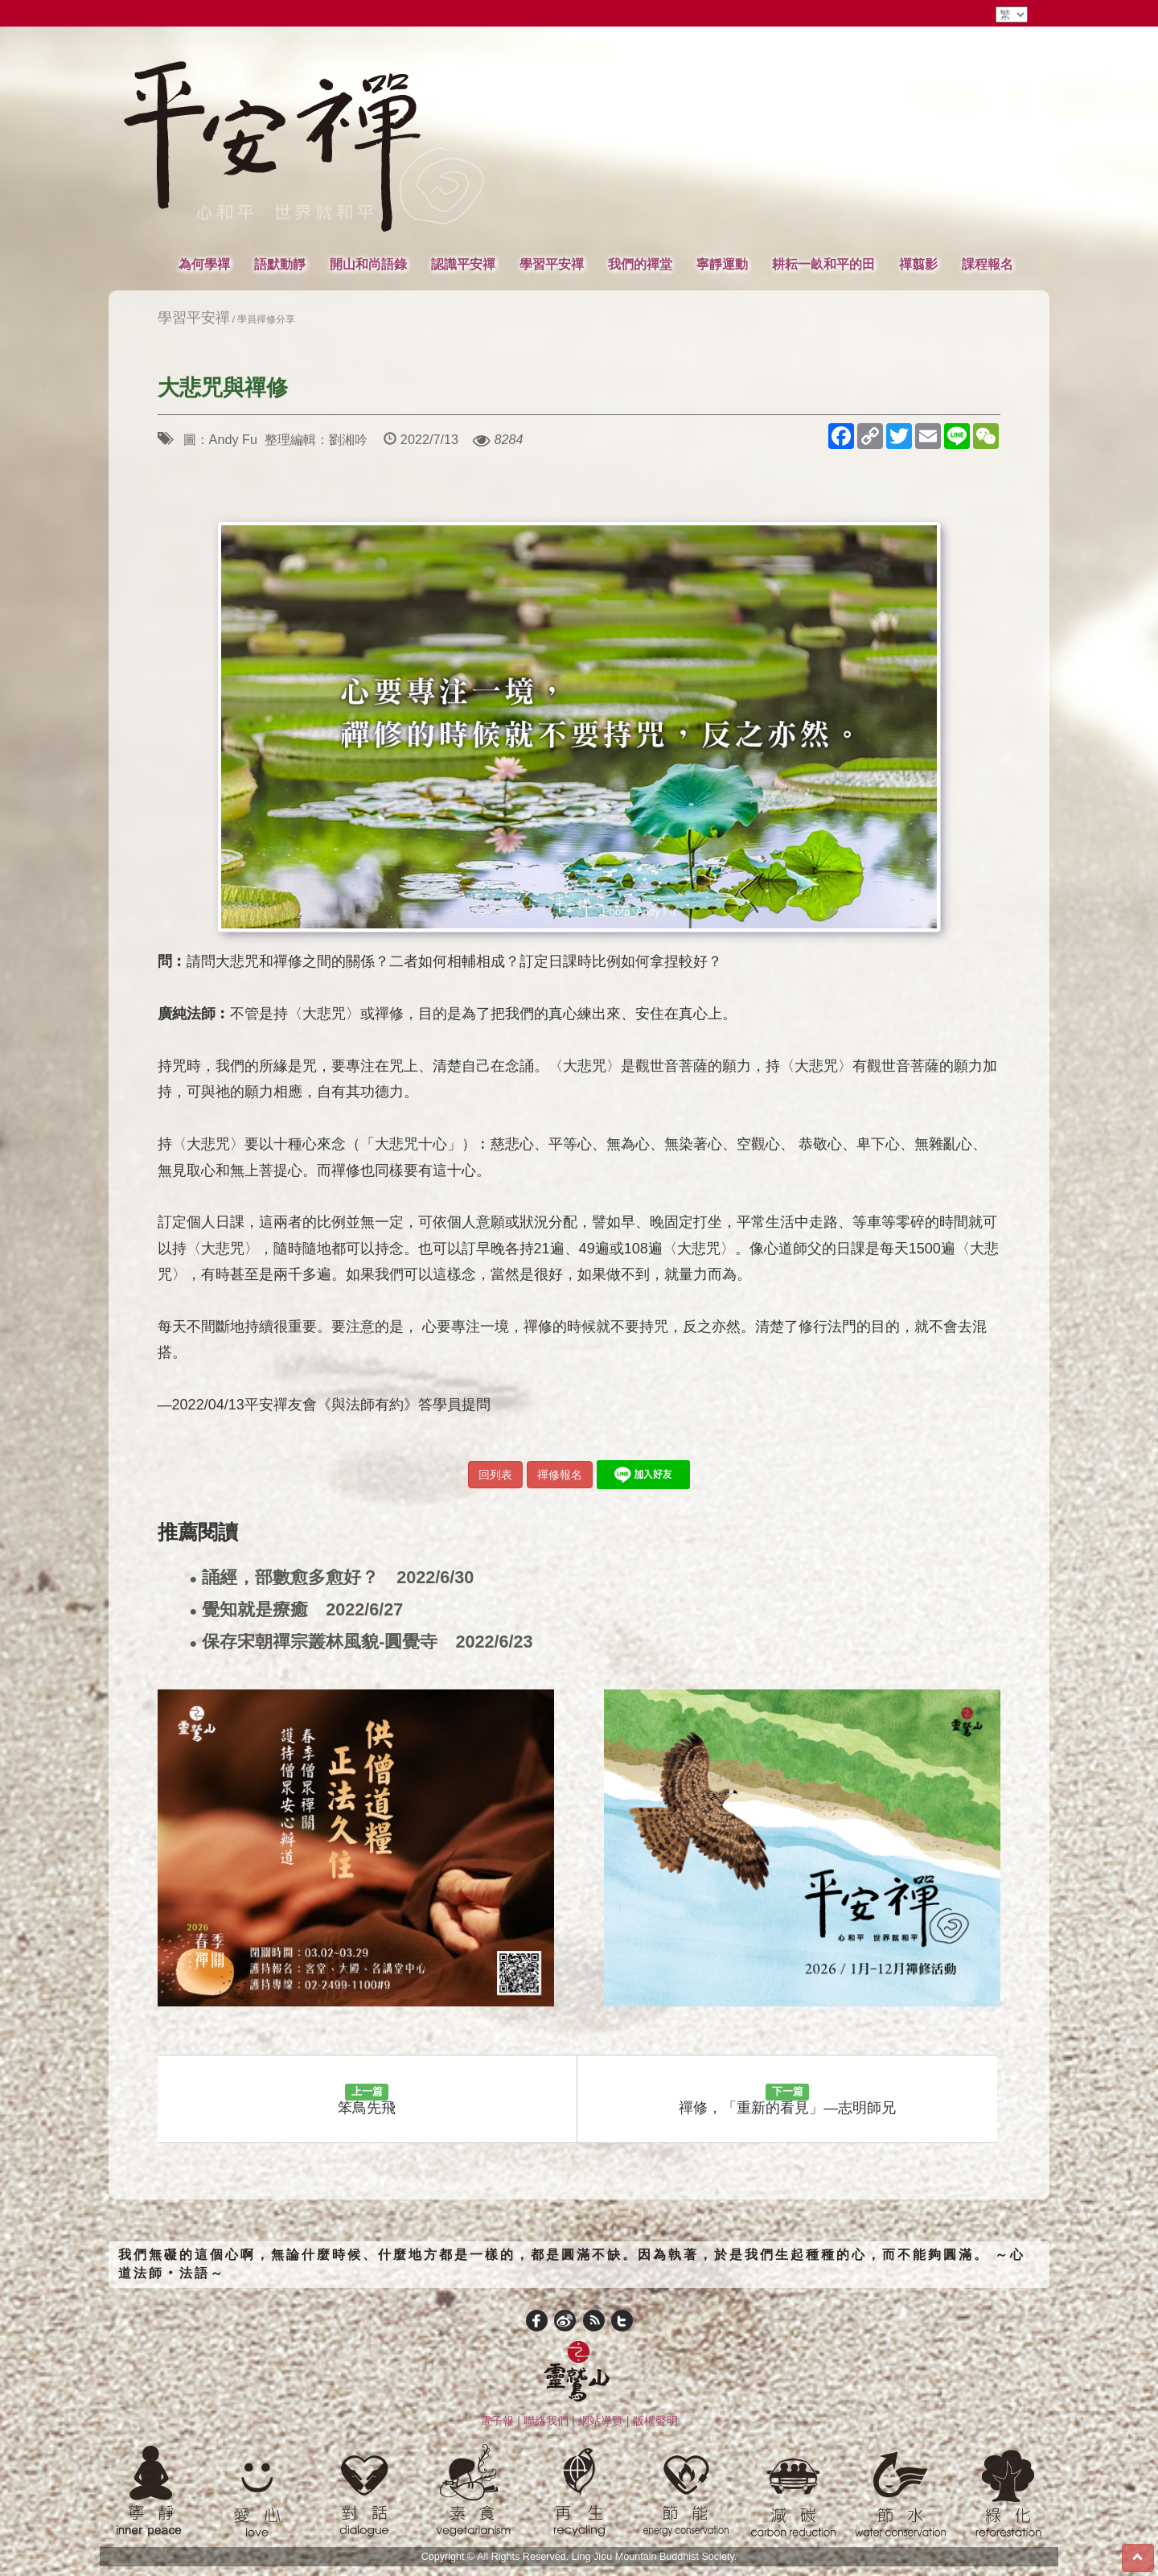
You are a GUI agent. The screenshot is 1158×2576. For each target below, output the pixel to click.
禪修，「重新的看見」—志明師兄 (787, 2100)
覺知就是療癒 (297, 1610)
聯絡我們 (546, 2420)
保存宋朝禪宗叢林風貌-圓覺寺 (361, 1642)
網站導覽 (600, 2420)
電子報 (497, 2420)
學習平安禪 (551, 264)
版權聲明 (655, 2420)
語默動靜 (280, 264)
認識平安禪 (463, 264)
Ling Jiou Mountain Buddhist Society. (654, 2556)
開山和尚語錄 (368, 264)
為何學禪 (204, 264)
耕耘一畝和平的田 (823, 264)
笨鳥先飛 (367, 2100)
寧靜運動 (722, 264)
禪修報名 (559, 1474)
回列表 (495, 1474)
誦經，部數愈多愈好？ (332, 1578)
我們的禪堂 (640, 264)
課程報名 (987, 264)
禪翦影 (918, 264)
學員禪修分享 (266, 319)
